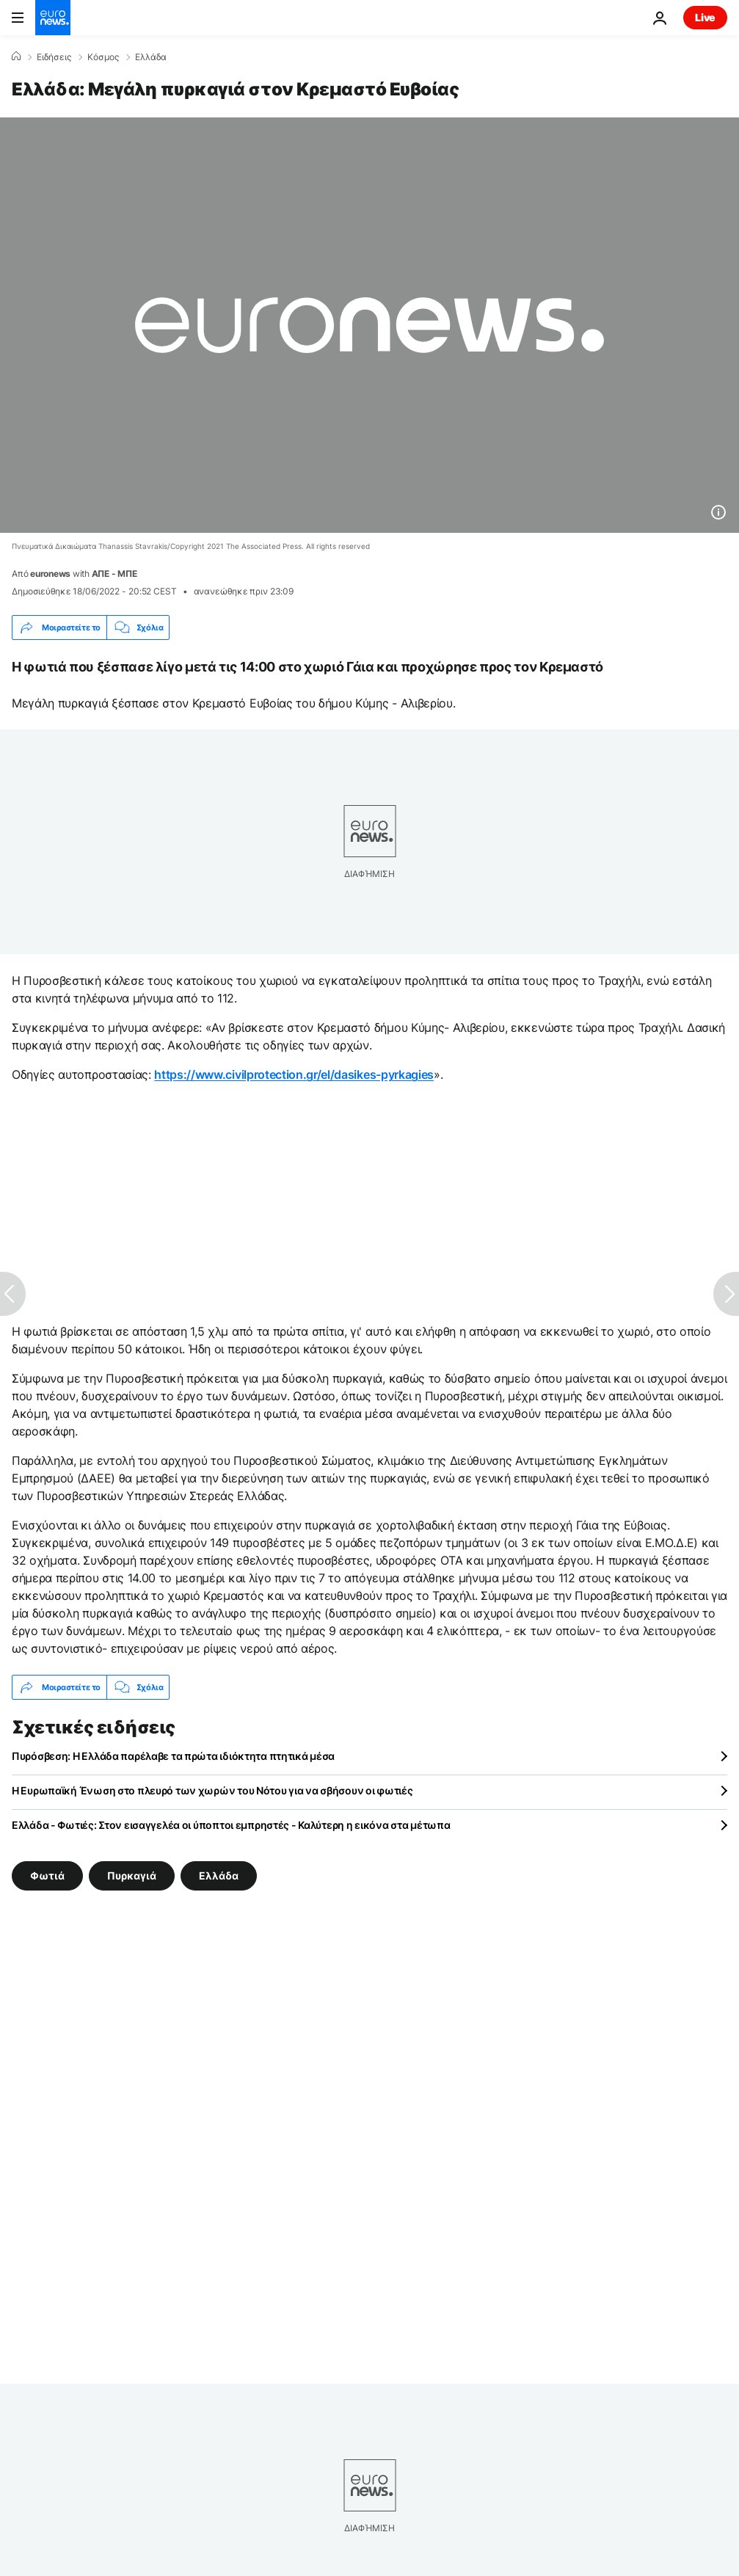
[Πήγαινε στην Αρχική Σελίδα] (52, 17)
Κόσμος (103, 57)
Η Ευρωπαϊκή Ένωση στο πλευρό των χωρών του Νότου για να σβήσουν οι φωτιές (212, 1790)
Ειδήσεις (54, 57)
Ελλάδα (151, 57)
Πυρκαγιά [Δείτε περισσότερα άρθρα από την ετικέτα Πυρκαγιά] (131, 1875)
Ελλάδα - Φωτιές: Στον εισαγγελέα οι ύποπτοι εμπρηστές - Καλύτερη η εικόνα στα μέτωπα (231, 1825)
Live (705, 17)
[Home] (16, 56)
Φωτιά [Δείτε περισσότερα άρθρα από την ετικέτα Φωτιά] (47, 1875)
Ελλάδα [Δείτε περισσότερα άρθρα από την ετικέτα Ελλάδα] (219, 1875)
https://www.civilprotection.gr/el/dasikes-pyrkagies (294, 1074)
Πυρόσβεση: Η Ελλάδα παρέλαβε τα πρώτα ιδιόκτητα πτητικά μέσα (173, 1756)
